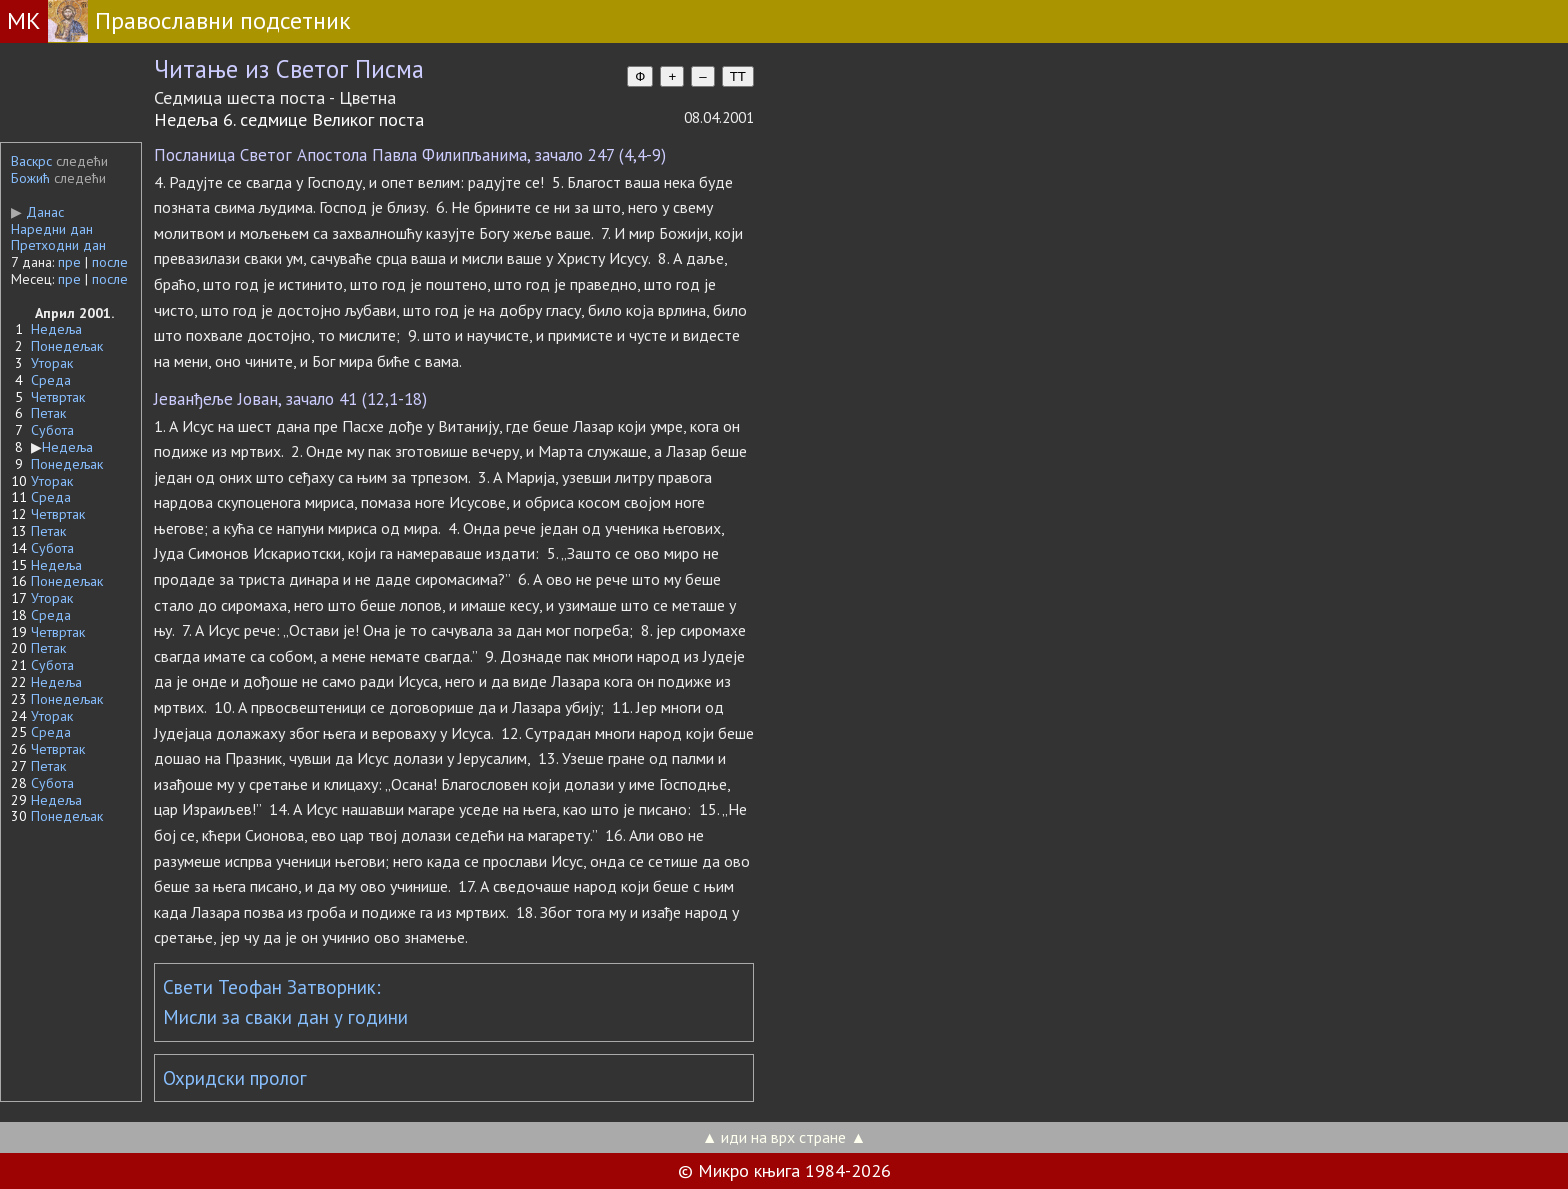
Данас (37, 212)
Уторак (52, 363)
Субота (52, 430)
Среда (51, 380)
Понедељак (67, 346)
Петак (48, 413)
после (110, 262)
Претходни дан (58, 245)
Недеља (56, 329)
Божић (30, 178)
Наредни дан (52, 229)
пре (69, 262)
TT (738, 76)
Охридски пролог (235, 1078)
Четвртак (58, 397)
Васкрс (31, 161)
